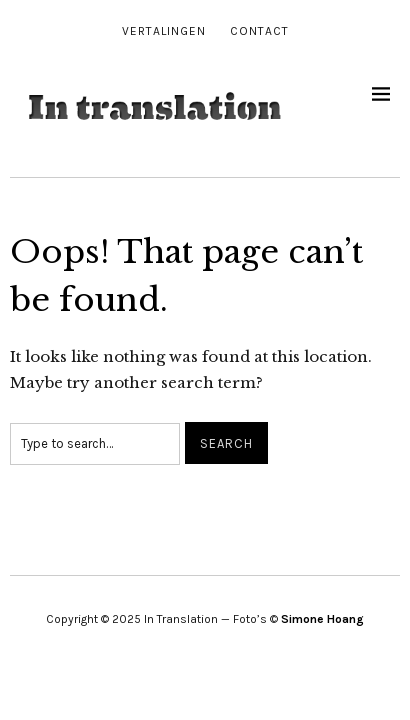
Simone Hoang (322, 619)
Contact (259, 31)
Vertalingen (164, 31)
